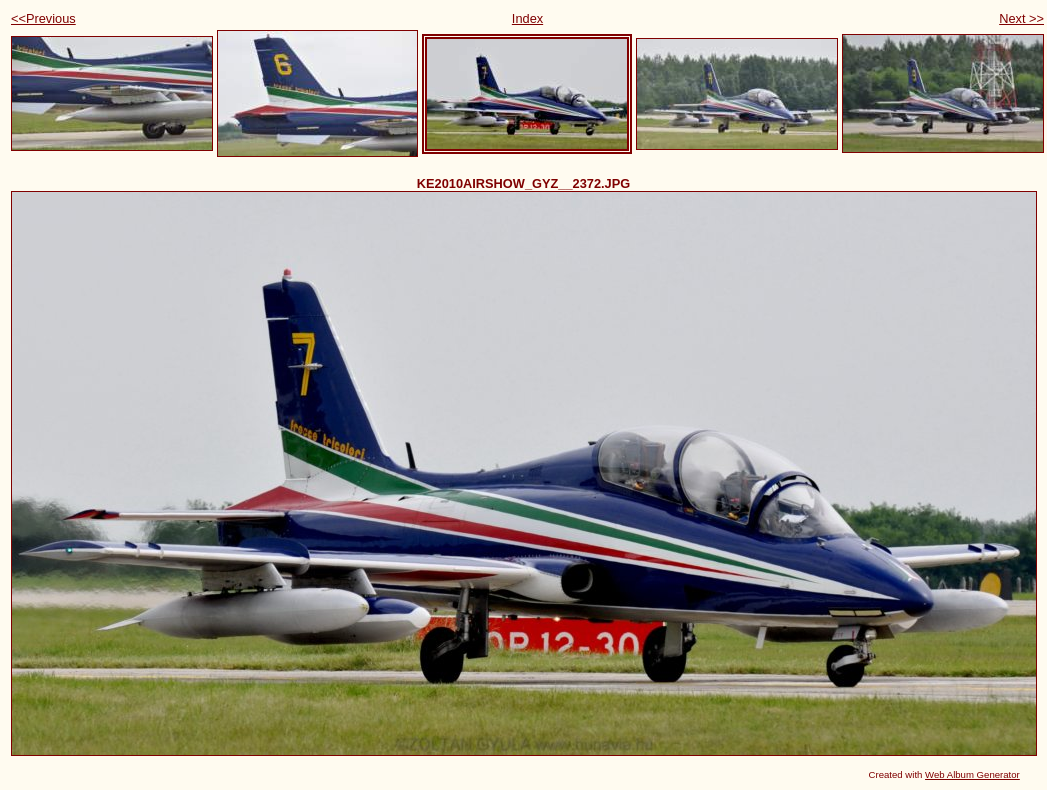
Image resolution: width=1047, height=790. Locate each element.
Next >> (1021, 18)
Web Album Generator (972, 774)
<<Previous (43, 18)
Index (527, 18)
